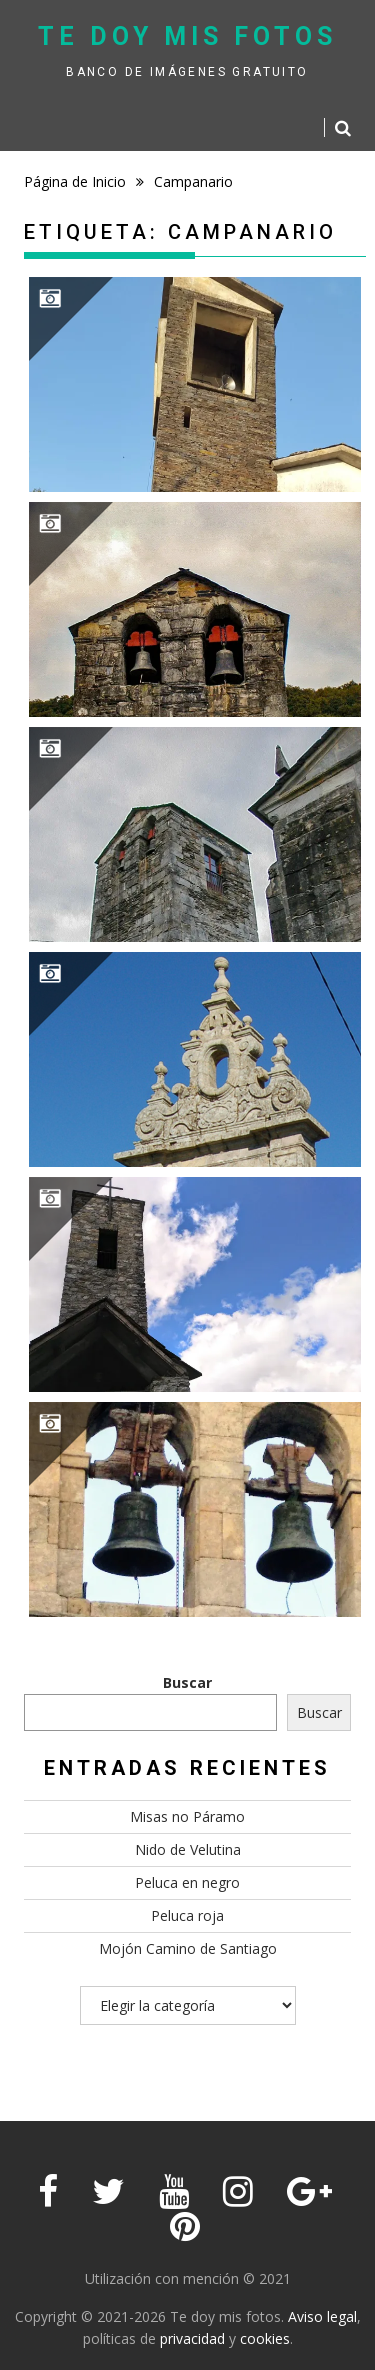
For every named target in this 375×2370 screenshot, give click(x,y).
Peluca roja (187, 1915)
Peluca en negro (187, 1882)
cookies (265, 2338)
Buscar (187, 1682)
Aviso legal (322, 2316)
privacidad (192, 2338)
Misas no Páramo (187, 1816)
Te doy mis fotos (187, 36)
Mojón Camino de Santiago (188, 1948)
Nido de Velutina (188, 1849)
